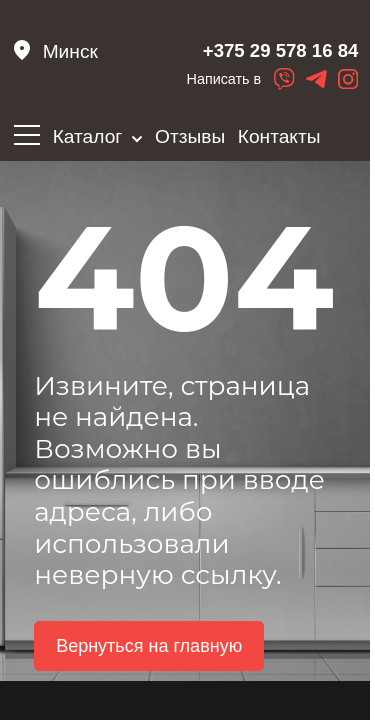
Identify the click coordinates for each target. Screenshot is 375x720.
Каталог (98, 136)
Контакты (279, 136)
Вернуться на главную (149, 659)
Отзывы (190, 136)
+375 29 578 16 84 (258, 54)
